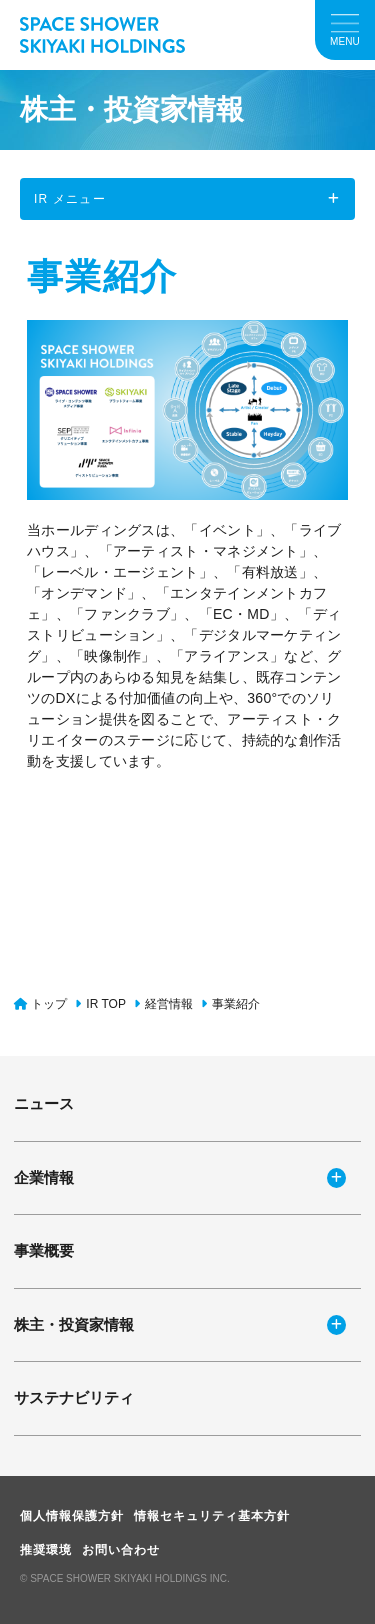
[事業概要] (187, 1251)
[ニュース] (187, 1104)
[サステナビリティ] (187, 1398)
